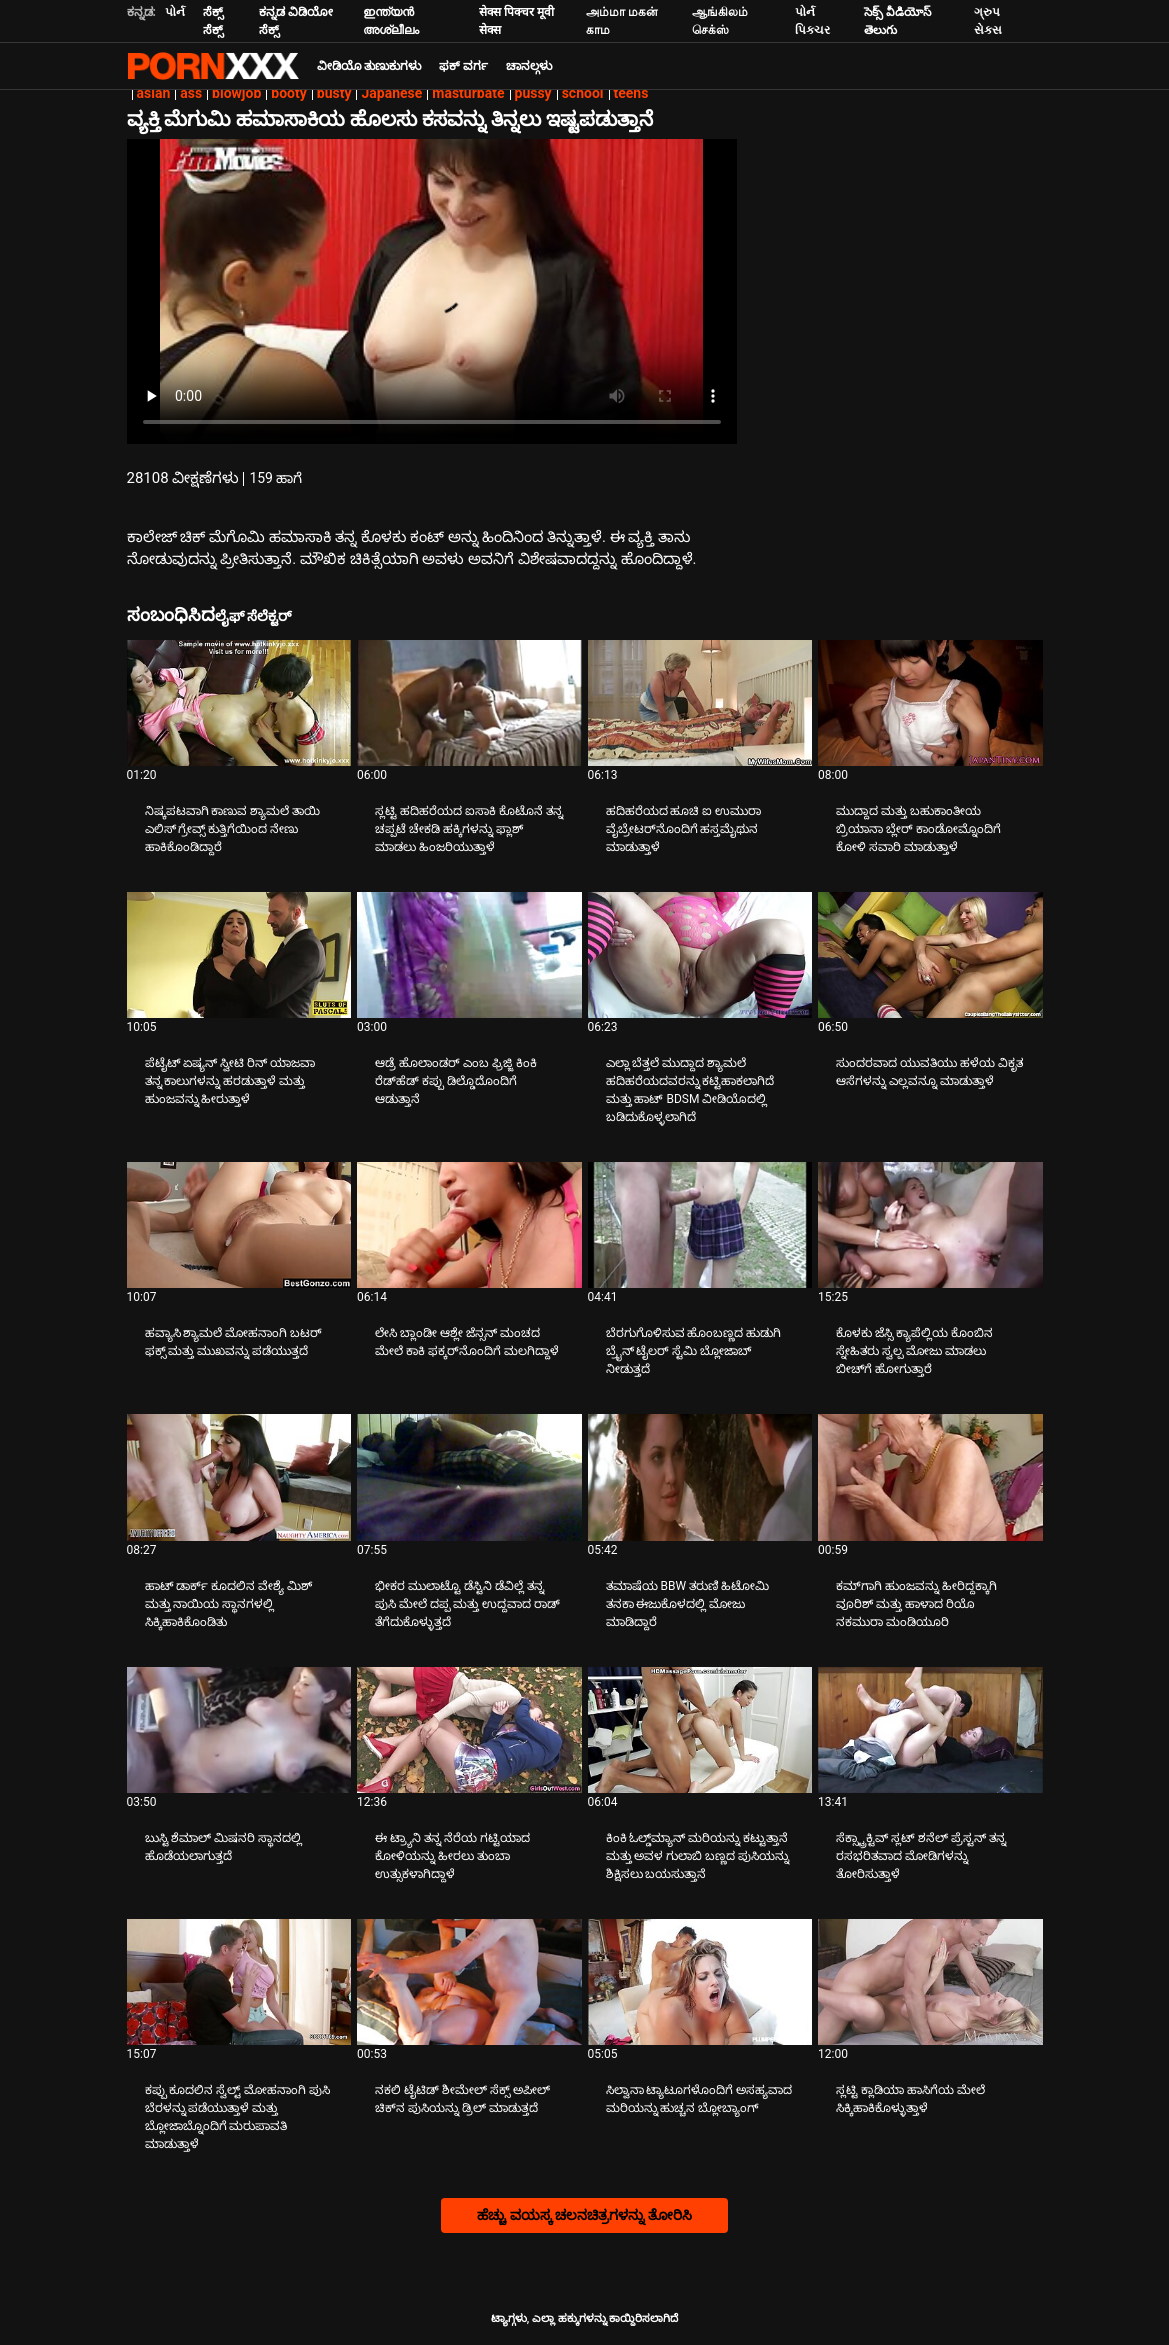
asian (154, 93)
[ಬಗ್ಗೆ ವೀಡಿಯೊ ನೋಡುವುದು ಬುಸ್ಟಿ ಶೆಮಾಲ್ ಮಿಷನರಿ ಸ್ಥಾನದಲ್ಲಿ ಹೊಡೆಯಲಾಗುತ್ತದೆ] (239, 1730)
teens (631, 93)
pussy (533, 93)
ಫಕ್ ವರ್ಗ (463, 66)
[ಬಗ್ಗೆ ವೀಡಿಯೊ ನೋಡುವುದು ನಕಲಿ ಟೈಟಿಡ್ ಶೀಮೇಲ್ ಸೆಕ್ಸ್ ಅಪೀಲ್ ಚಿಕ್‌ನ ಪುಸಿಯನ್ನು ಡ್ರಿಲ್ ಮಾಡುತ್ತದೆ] (469, 1982)
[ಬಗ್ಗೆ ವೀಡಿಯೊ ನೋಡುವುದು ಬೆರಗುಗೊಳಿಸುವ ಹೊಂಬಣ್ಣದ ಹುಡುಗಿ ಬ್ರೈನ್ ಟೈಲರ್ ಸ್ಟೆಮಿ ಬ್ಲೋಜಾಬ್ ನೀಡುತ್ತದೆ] (700, 1225)
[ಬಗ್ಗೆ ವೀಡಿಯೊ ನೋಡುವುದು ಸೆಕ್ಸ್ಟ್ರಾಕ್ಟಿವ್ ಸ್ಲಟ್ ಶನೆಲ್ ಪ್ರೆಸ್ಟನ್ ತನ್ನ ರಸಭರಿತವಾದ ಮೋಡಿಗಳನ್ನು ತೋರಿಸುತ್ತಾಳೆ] (930, 1730)
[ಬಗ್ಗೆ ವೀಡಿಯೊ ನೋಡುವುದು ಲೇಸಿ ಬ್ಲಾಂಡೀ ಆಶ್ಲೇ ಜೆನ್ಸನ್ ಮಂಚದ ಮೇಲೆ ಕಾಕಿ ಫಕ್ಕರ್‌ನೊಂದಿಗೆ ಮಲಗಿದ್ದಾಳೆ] (469, 1225)
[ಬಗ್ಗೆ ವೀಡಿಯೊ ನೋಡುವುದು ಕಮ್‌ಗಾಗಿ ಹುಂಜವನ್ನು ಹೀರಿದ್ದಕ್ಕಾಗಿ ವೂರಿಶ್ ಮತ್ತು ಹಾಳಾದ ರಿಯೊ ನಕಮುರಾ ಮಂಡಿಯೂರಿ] (930, 1477)
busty (334, 93)
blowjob (236, 93)
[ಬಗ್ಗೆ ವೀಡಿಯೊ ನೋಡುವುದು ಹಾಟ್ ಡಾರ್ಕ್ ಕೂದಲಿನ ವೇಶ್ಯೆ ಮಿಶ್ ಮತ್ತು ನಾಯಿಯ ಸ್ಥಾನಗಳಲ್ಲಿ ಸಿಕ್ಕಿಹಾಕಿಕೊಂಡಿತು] (239, 1477)
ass (191, 93)
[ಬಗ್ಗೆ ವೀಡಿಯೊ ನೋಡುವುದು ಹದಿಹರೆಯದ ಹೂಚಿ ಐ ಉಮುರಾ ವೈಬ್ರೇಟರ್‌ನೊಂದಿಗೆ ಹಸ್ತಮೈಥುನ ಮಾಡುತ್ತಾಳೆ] (700, 703)
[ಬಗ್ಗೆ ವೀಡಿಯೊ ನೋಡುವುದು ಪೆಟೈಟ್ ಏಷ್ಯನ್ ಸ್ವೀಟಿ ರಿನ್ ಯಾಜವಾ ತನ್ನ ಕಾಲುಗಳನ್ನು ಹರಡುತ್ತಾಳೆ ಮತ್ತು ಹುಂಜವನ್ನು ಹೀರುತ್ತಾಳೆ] (239, 955)
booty (288, 93)
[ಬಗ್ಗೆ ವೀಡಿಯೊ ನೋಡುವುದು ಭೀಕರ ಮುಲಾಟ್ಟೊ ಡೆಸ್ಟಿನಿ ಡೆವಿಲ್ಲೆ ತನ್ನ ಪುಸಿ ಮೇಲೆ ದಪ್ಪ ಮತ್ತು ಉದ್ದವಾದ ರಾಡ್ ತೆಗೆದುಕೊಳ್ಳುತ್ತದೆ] (469, 1477)
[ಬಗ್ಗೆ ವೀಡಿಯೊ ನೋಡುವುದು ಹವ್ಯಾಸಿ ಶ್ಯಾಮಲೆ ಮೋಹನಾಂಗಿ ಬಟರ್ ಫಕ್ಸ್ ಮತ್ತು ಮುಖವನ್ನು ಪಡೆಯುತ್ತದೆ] (239, 1225)
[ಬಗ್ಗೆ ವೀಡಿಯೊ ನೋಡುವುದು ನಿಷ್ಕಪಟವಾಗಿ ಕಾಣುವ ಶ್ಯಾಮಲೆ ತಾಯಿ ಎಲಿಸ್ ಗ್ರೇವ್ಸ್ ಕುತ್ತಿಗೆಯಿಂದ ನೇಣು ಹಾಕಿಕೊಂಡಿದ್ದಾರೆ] (239, 703)
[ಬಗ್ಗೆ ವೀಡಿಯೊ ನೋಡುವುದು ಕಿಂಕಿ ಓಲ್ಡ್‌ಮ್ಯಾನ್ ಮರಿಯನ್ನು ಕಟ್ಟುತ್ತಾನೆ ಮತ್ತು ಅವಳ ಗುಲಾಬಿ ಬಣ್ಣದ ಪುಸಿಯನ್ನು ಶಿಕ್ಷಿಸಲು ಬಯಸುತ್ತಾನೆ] (700, 1730)
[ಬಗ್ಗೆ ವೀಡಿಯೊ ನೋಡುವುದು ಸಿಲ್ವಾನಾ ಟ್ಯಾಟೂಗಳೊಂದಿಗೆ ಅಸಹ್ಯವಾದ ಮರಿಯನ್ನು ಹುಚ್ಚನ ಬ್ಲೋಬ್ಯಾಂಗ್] (700, 1982)
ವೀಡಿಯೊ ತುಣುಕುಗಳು (369, 66)
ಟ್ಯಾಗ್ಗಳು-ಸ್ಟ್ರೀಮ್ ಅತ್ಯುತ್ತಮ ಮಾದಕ (213, 66)
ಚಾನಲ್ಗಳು (529, 66)
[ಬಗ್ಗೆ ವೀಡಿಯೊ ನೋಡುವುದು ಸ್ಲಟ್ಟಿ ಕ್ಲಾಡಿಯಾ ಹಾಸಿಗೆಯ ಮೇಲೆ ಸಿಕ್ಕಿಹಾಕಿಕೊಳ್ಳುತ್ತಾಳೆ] (930, 1982)
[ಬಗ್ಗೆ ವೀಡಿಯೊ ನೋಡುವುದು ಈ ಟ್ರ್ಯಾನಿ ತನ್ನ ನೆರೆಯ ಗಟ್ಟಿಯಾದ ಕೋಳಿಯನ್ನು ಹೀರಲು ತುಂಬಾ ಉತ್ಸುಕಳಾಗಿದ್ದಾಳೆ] (469, 1730)
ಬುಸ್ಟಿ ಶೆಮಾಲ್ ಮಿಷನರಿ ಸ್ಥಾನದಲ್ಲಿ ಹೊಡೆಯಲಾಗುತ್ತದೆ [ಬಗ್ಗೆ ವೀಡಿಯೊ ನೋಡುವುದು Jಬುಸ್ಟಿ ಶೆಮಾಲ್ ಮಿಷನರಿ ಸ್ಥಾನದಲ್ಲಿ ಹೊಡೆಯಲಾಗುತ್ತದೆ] (224, 1847)
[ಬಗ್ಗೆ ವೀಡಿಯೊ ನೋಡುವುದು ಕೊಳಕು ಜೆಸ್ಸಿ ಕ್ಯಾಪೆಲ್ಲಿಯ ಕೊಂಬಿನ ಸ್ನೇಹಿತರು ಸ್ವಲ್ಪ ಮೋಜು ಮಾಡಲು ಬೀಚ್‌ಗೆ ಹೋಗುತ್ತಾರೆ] (930, 1225)
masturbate (468, 93)
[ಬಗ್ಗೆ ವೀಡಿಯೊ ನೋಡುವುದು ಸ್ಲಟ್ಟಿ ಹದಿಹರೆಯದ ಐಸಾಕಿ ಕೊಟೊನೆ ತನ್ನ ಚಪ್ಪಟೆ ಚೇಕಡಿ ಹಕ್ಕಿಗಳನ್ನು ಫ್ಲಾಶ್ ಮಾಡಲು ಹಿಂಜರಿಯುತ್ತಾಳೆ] (469, 703)
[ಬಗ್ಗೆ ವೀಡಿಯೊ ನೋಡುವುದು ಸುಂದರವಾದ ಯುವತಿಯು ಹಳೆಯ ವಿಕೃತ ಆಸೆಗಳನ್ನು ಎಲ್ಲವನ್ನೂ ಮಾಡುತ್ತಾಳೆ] (930, 955)
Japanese (391, 93)
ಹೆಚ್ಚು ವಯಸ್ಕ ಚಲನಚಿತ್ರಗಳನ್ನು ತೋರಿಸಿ (584, 2215)
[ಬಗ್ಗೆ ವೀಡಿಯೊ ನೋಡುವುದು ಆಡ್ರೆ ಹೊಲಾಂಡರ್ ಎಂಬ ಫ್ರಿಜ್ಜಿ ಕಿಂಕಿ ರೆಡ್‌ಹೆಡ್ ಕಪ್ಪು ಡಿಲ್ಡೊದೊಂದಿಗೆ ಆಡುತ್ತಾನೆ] (469, 955)
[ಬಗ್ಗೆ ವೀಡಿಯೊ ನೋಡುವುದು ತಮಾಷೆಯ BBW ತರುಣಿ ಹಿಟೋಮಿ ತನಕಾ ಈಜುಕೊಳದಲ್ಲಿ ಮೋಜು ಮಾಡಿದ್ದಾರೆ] (700, 1477)
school (583, 93)
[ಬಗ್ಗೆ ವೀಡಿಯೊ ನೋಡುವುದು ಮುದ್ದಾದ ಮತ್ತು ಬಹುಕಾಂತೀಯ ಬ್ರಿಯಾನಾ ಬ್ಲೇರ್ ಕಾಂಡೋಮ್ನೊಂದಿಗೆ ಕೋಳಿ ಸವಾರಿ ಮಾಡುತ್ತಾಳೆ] (930, 703)
